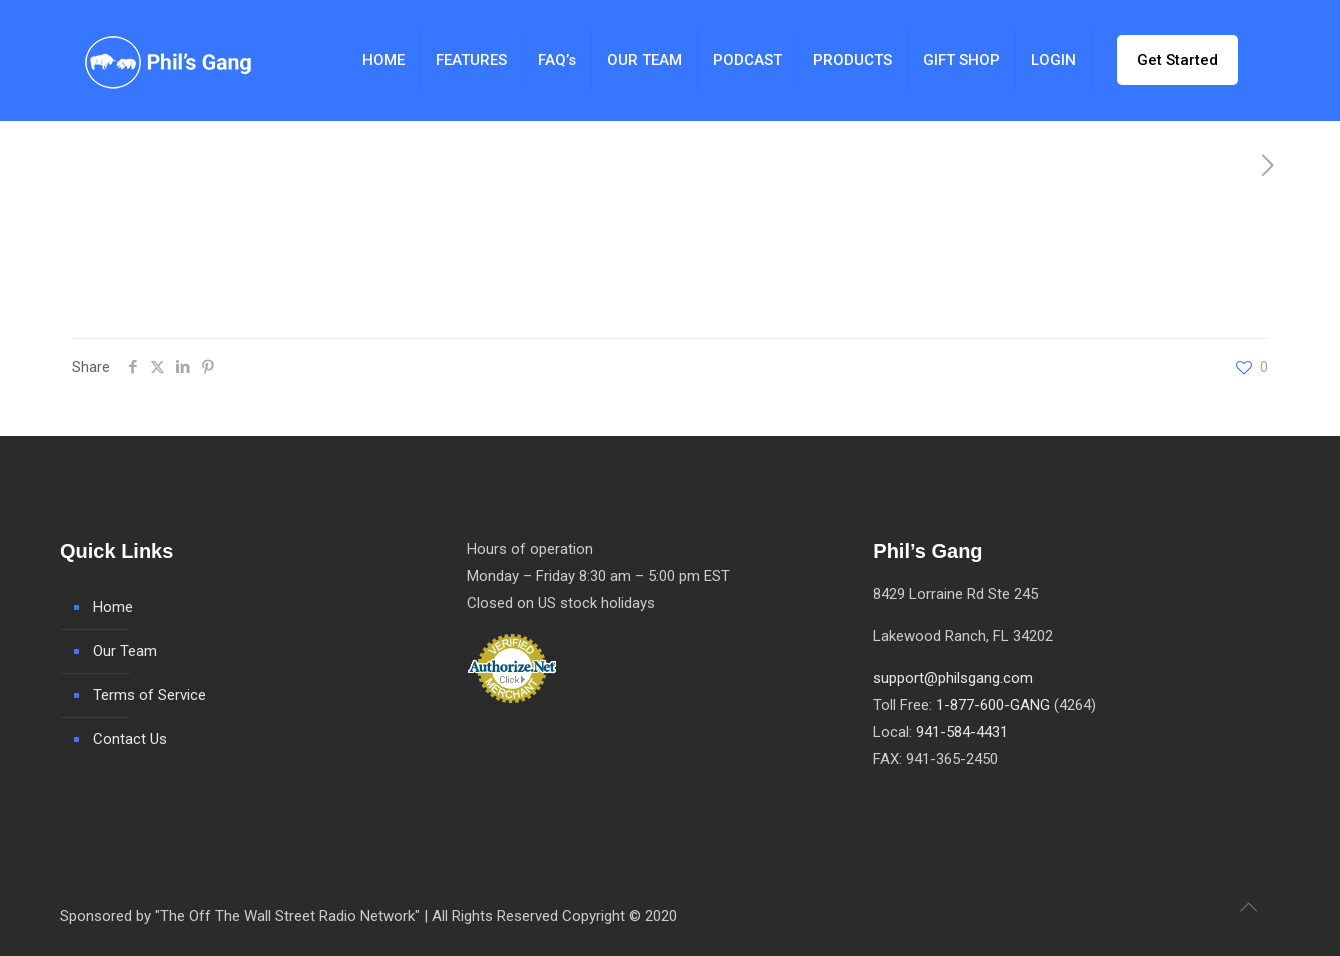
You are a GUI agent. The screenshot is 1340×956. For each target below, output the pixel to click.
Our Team (125, 651)
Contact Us (130, 739)
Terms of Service (149, 695)
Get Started (1177, 60)
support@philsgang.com (953, 678)
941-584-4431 (962, 732)
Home (113, 607)
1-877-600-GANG (993, 705)
